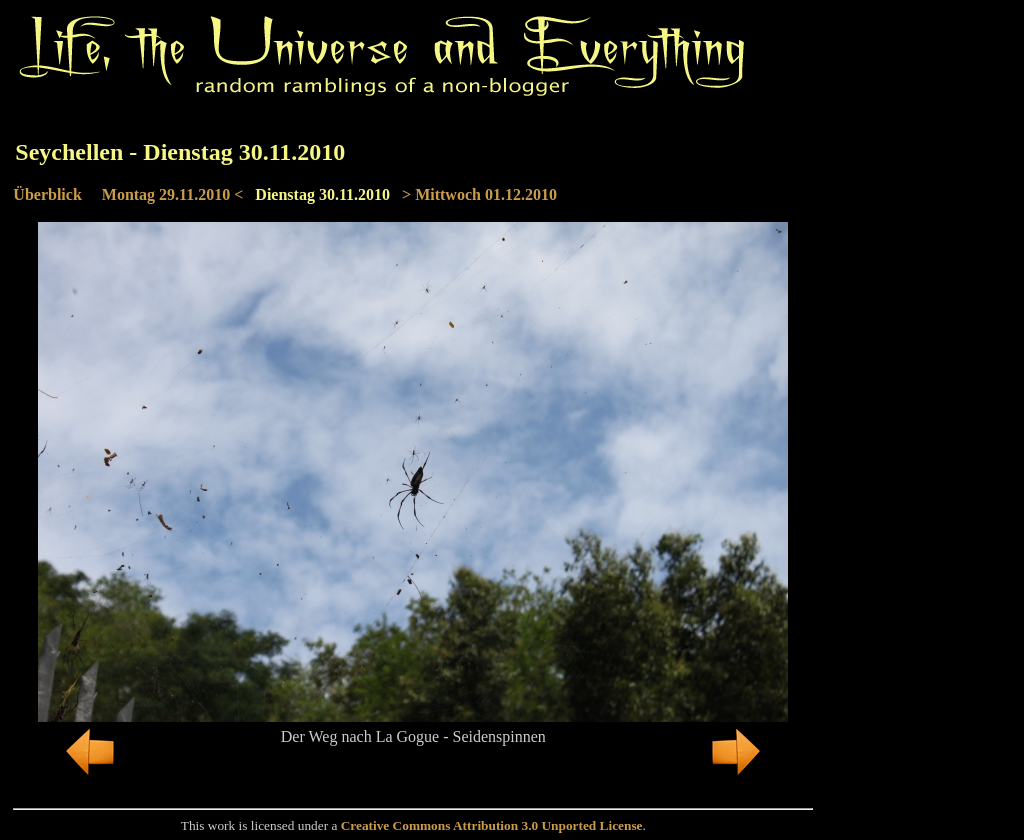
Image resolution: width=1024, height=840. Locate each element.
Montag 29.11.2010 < (173, 194)
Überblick (47, 194)
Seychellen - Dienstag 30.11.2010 (180, 152)
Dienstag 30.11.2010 (322, 194)
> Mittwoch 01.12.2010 (479, 194)
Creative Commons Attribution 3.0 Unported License (492, 825)
